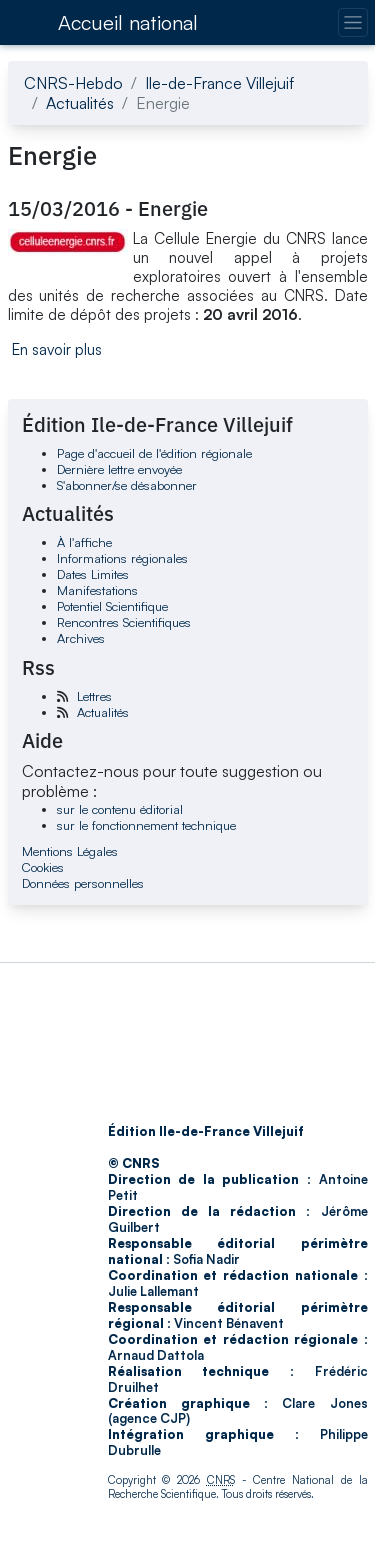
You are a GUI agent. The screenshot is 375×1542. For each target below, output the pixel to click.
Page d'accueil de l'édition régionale (154, 453)
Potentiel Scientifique (112, 606)
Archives (81, 638)
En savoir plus (57, 349)
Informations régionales (122, 558)
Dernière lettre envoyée (119, 469)
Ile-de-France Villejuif (219, 83)
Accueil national (128, 22)
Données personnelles (83, 883)
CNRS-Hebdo (73, 83)
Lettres (94, 696)
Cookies (43, 867)
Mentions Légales (70, 851)
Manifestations (97, 590)
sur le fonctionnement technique (146, 825)
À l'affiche (84, 542)
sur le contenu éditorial (120, 809)
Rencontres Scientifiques (124, 622)
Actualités (80, 103)
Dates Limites (93, 574)
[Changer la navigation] (352, 22)
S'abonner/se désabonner (127, 485)
